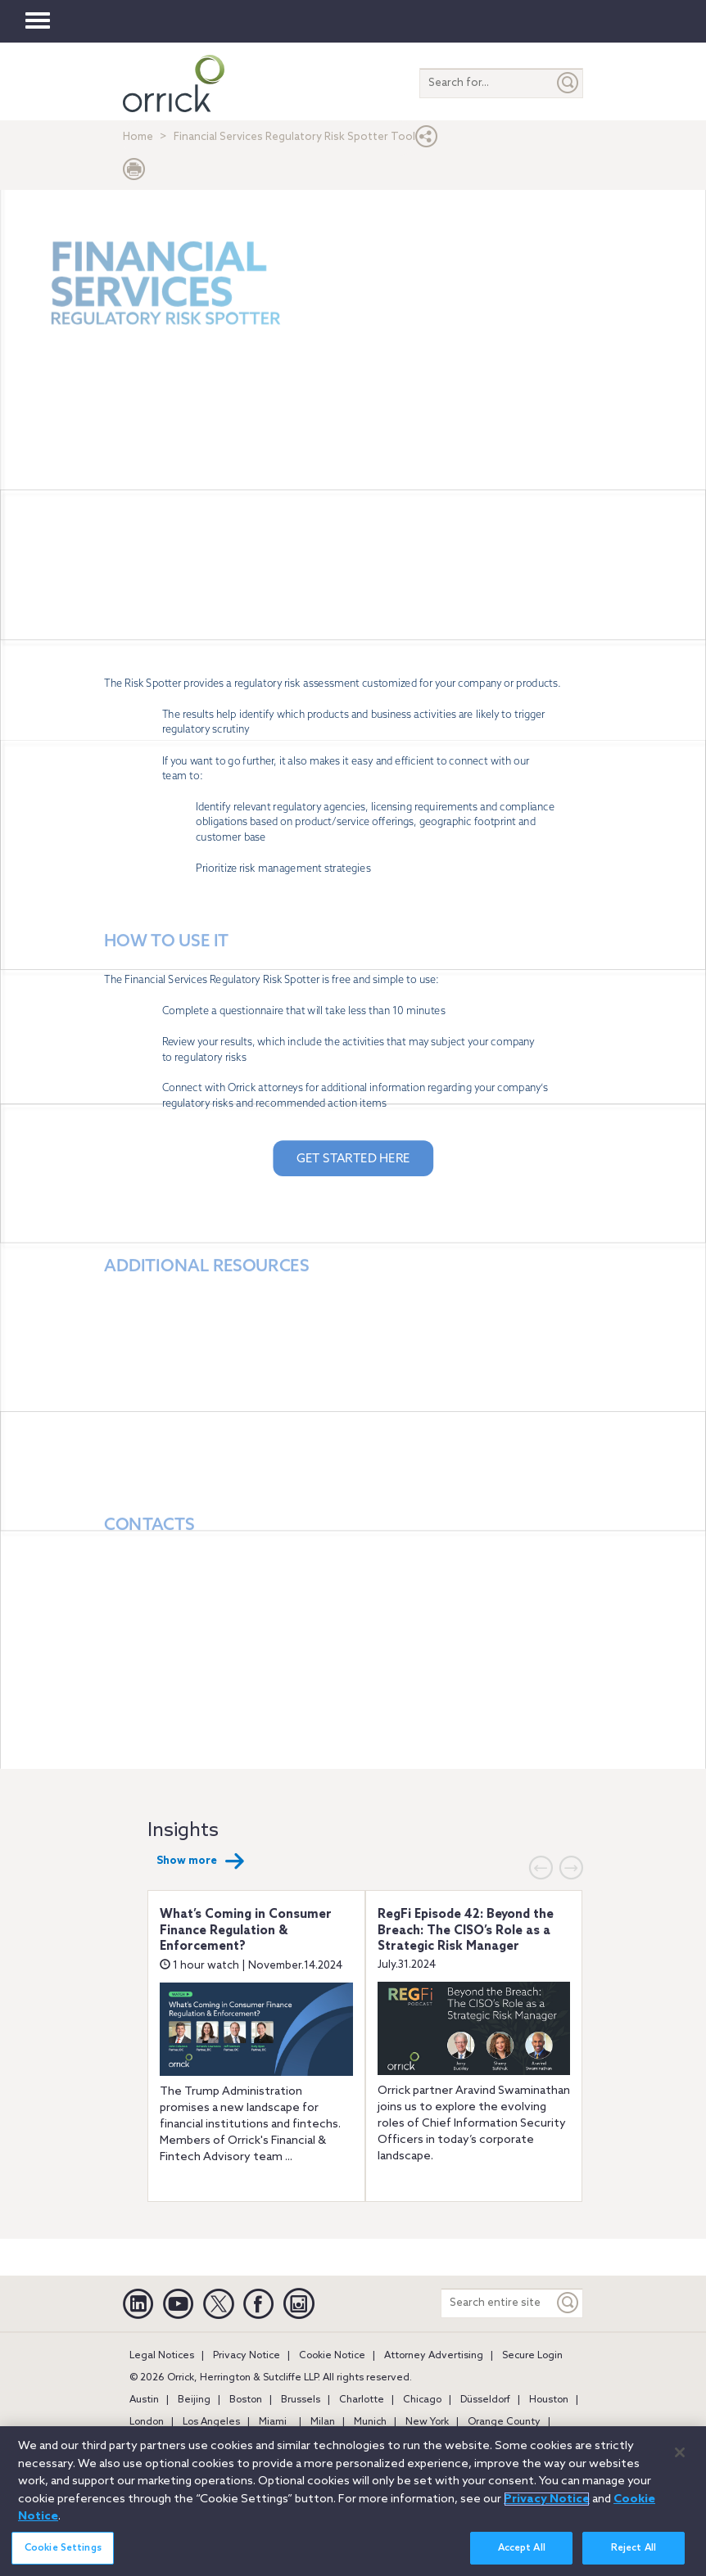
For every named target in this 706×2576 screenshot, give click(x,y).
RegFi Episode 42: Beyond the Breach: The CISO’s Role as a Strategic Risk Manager (466, 1930)
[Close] (680, 2452)
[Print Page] (134, 173)
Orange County (504, 2422)
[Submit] (568, 83)
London (146, 2422)
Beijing (194, 2400)
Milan (322, 2422)
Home (138, 137)
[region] (353, 2501)
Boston (245, 2400)
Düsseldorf (485, 2400)
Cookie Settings (63, 2548)
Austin (144, 2400)
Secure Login (532, 2356)
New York (427, 2422)
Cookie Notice (332, 2356)
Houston (548, 2400)
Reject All (633, 2548)
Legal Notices (161, 2356)
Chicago (422, 2400)
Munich (370, 2422)
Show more (200, 1861)
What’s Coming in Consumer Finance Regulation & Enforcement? (246, 1930)
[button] (426, 140)
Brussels (300, 2400)
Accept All (521, 2548)
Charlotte (361, 2400)
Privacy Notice (246, 2356)
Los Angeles (211, 2422)
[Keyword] (568, 2303)
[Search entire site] (497, 2303)
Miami (273, 2422)
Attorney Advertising (433, 2356)
